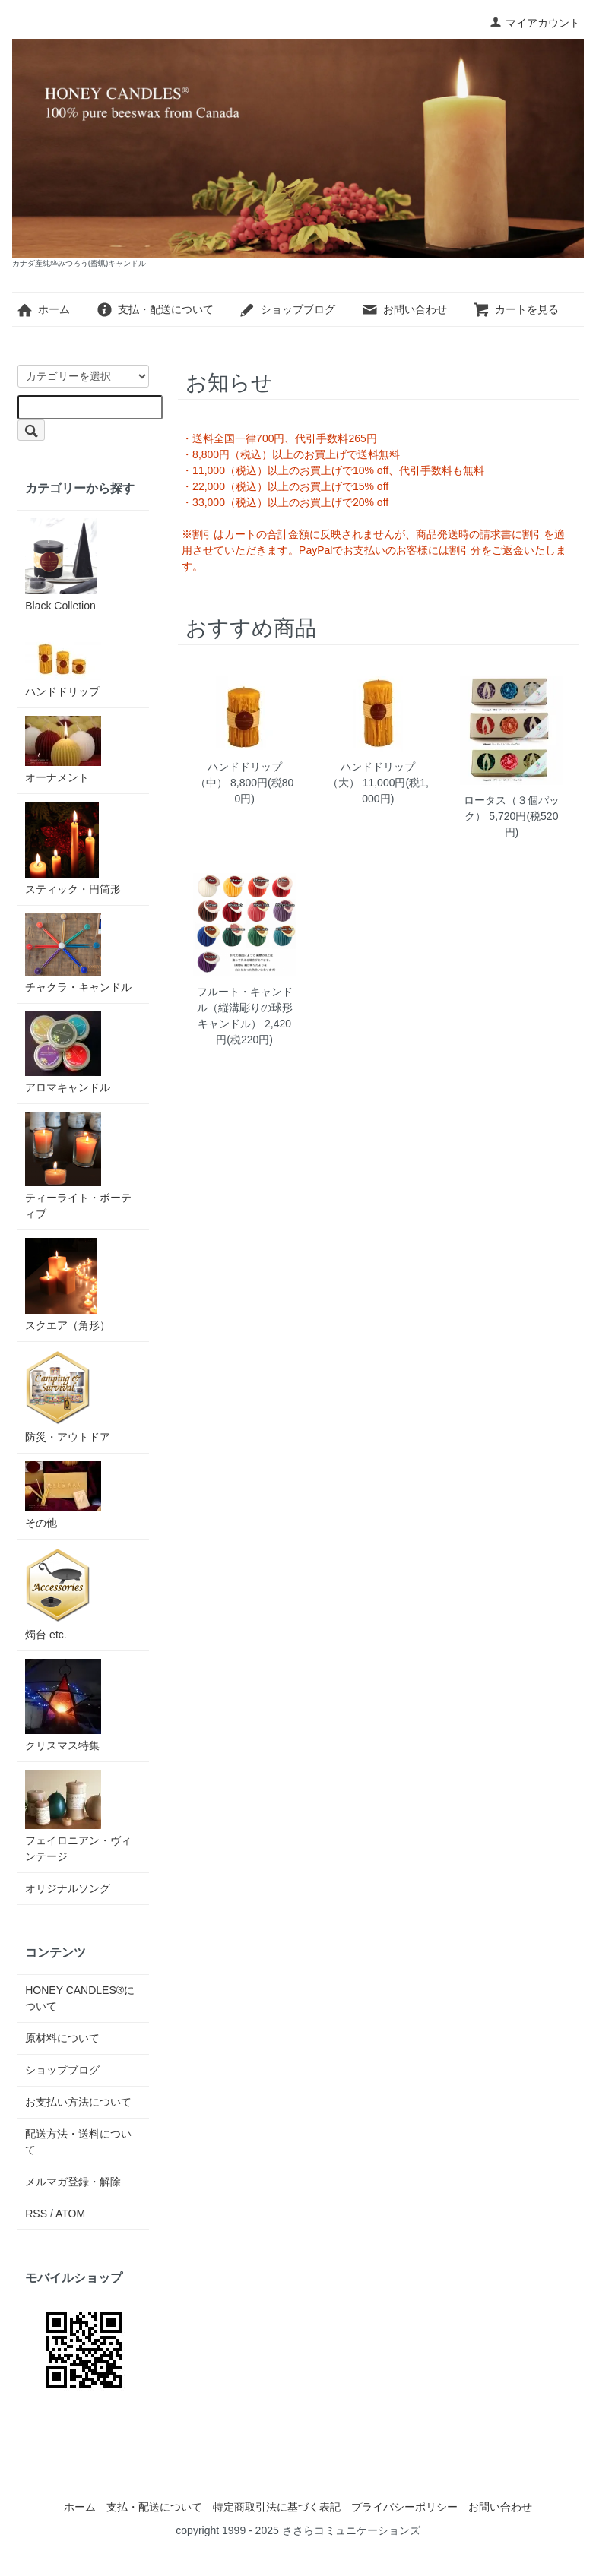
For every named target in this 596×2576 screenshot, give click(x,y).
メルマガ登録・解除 (73, 2182)
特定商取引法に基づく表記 (277, 2507)
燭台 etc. (57, 1594)
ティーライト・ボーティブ (78, 1166)
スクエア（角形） (67, 1284)
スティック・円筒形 (73, 848)
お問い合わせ (404, 309)
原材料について (62, 2038)
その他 (63, 1495)
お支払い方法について (78, 2102)
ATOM (70, 2213)
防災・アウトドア (67, 1396)
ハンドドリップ (63, 664)
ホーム (43, 309)
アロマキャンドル (67, 1052)
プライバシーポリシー (404, 2507)
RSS (36, 2213)
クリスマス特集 (63, 1705)
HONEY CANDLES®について (80, 1998)
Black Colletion (61, 565)
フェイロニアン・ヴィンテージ (78, 1816)
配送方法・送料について (78, 2142)
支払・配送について (155, 309)
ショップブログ (287, 309)
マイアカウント (535, 23)
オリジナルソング (67, 1888)
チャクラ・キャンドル (78, 953)
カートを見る (516, 309)
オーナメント (63, 749)
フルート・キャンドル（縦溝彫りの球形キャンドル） (245, 1008)
